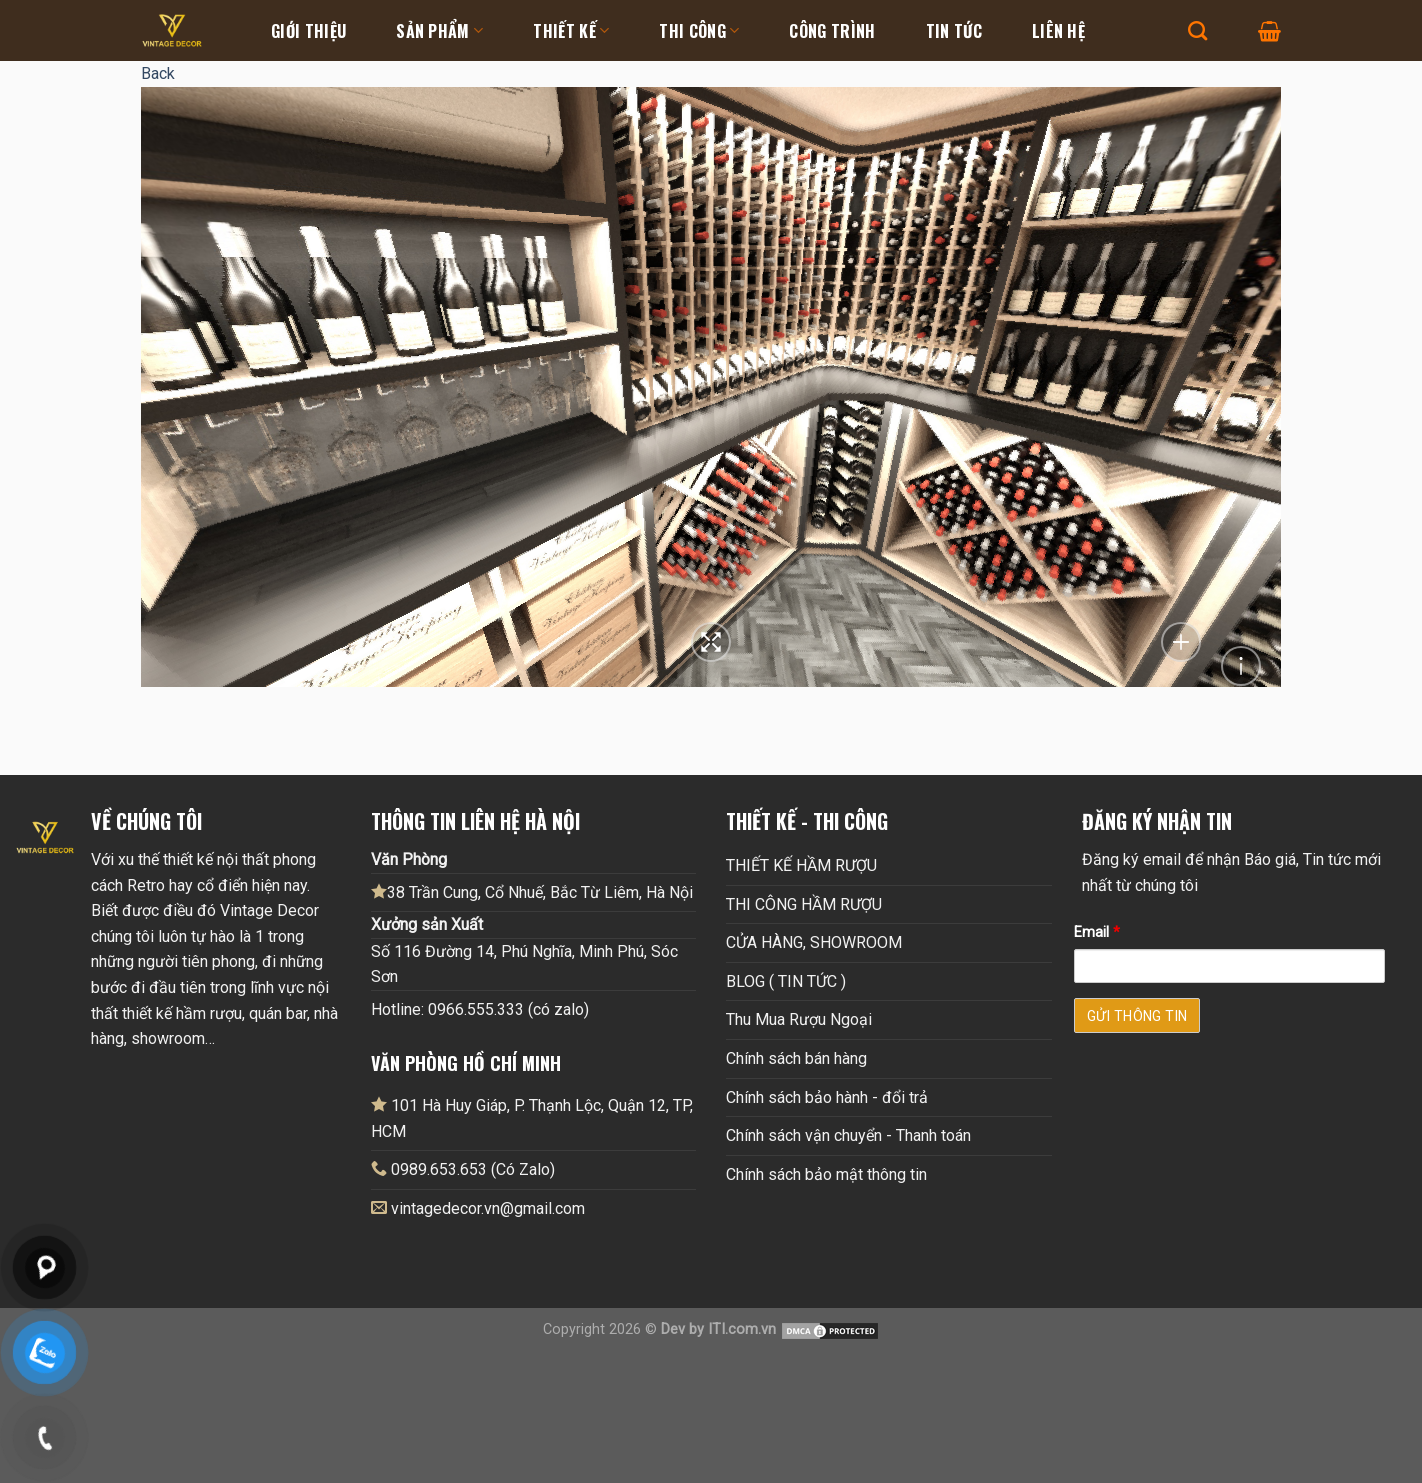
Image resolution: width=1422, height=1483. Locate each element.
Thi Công (699, 31)
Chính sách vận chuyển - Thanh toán (848, 1135)
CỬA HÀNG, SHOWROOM (814, 942)
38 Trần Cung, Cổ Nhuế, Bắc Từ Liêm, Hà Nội (532, 892)
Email (1097, 932)
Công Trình (832, 31)
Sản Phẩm (439, 31)
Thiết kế (571, 31)
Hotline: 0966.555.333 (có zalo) (480, 1009)
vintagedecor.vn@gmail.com (488, 1208)
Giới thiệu (308, 31)
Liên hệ (1058, 31)
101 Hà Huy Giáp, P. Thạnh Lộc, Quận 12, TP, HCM (532, 1118)
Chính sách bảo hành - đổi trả (827, 1097)
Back (158, 73)
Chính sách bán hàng (796, 1058)
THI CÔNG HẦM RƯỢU (804, 904)
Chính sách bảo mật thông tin (826, 1174)
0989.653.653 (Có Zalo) (473, 1169)
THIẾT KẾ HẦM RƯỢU (801, 865)
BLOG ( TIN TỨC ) (786, 981)
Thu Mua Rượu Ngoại (799, 1019)
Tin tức (954, 31)
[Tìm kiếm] (1197, 30)
